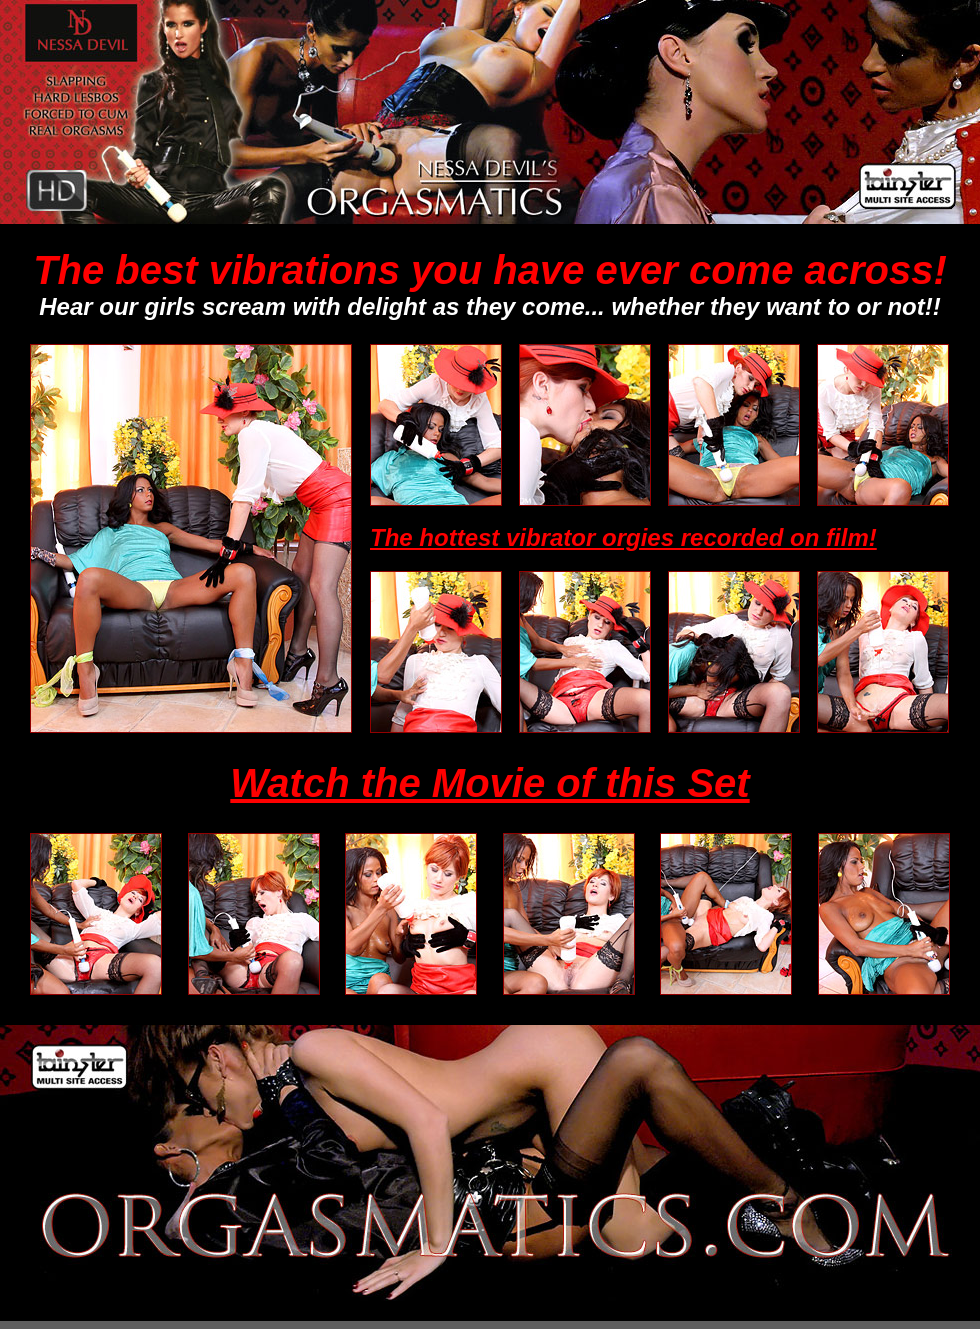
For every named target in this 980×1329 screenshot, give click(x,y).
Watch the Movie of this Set (489, 783)
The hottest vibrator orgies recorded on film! (623, 537)
